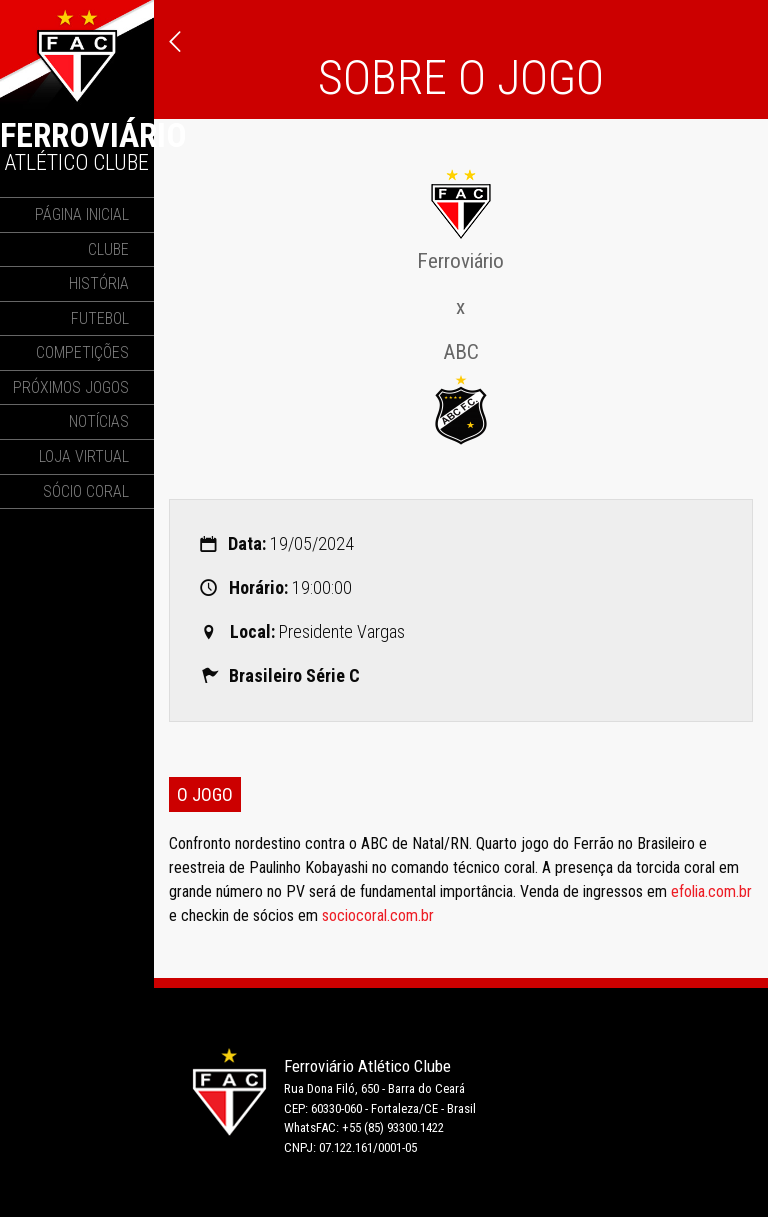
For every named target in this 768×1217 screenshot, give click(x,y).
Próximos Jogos (71, 387)
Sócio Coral (86, 491)
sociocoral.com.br (378, 915)
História (99, 283)
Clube (108, 249)
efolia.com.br (711, 891)
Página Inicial (82, 214)
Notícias (99, 421)
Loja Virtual (84, 456)
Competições (82, 352)
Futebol (100, 318)
